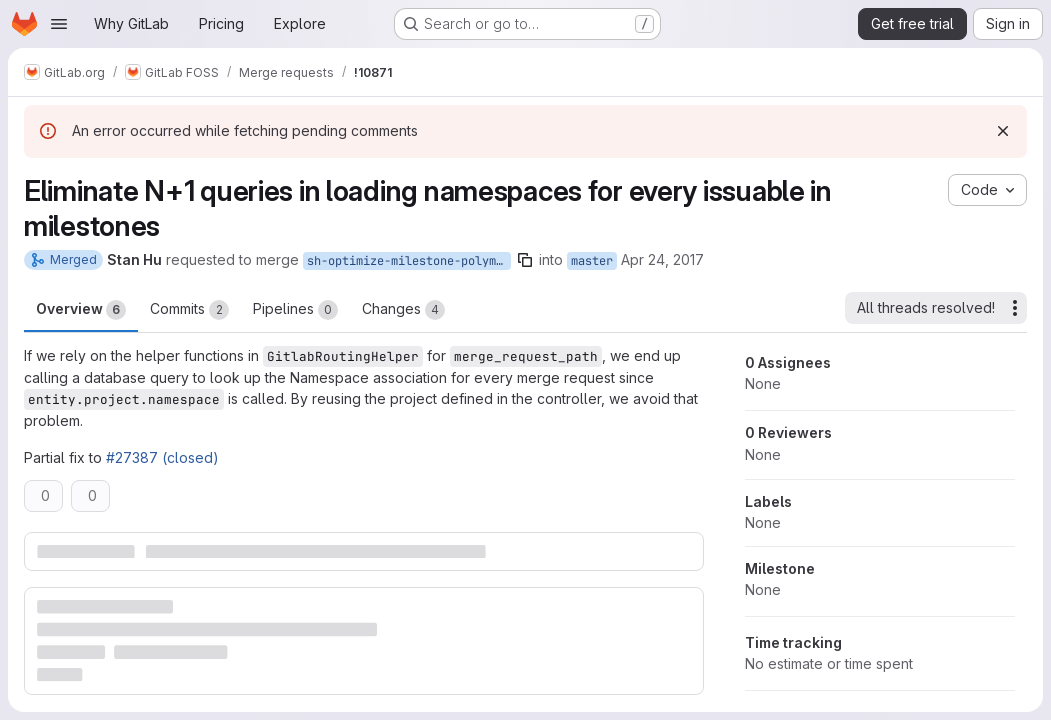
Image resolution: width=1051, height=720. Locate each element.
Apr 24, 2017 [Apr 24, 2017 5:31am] (662, 259)
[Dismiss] (1003, 131)
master (592, 261)
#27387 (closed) (162, 457)
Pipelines (295, 310)
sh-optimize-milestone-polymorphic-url (409, 261)
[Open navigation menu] (59, 24)
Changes (403, 310)
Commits (189, 310)
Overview (81, 310)
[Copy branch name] (525, 260)
